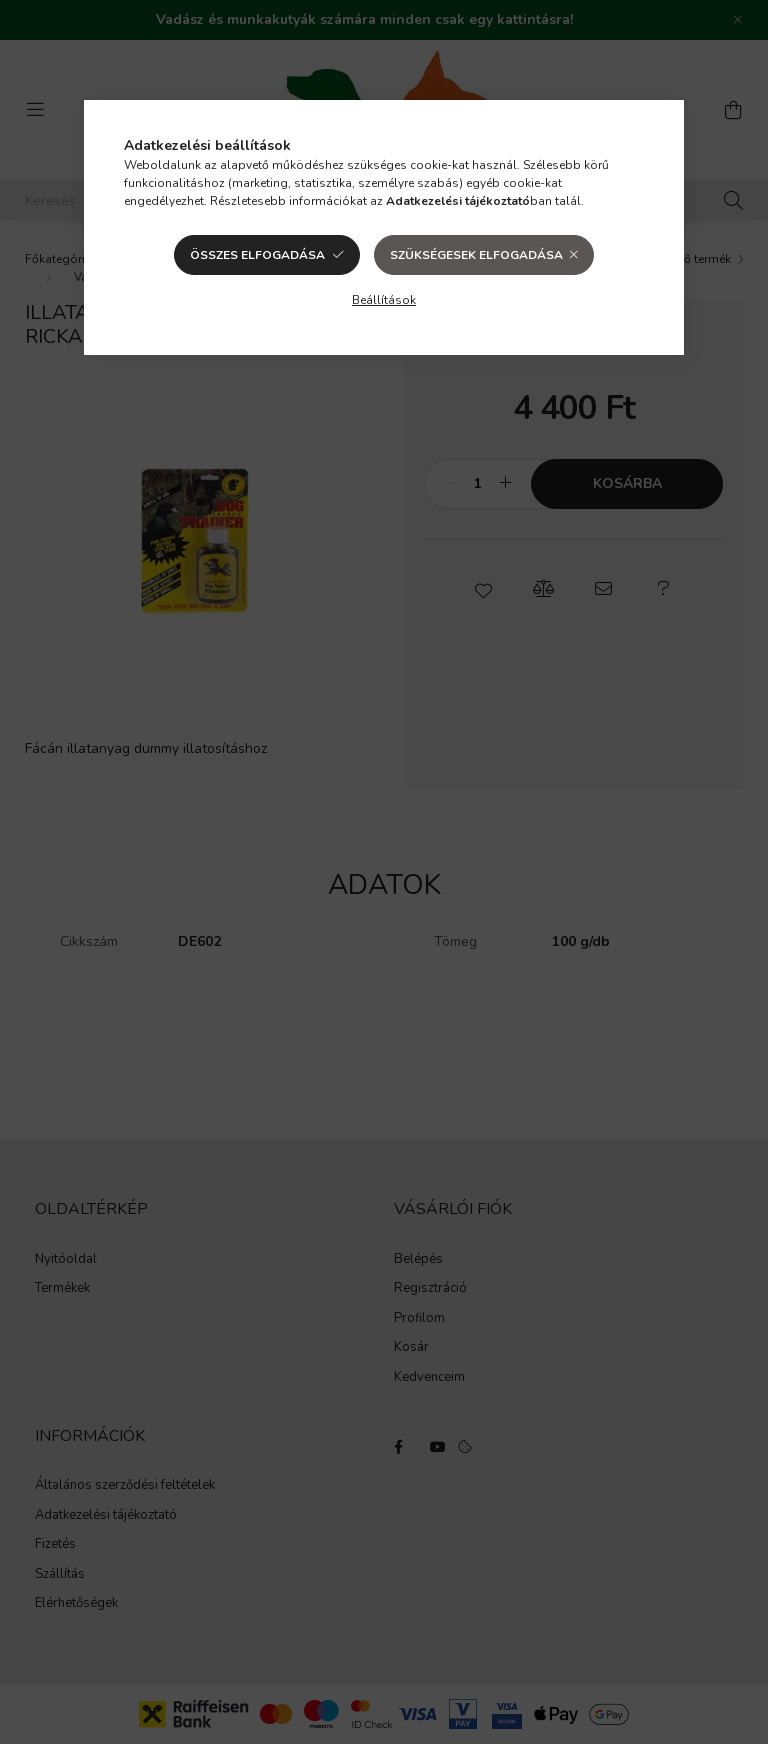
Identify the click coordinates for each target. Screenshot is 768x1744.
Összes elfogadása (257, 255)
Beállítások (384, 300)
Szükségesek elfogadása (476, 255)
